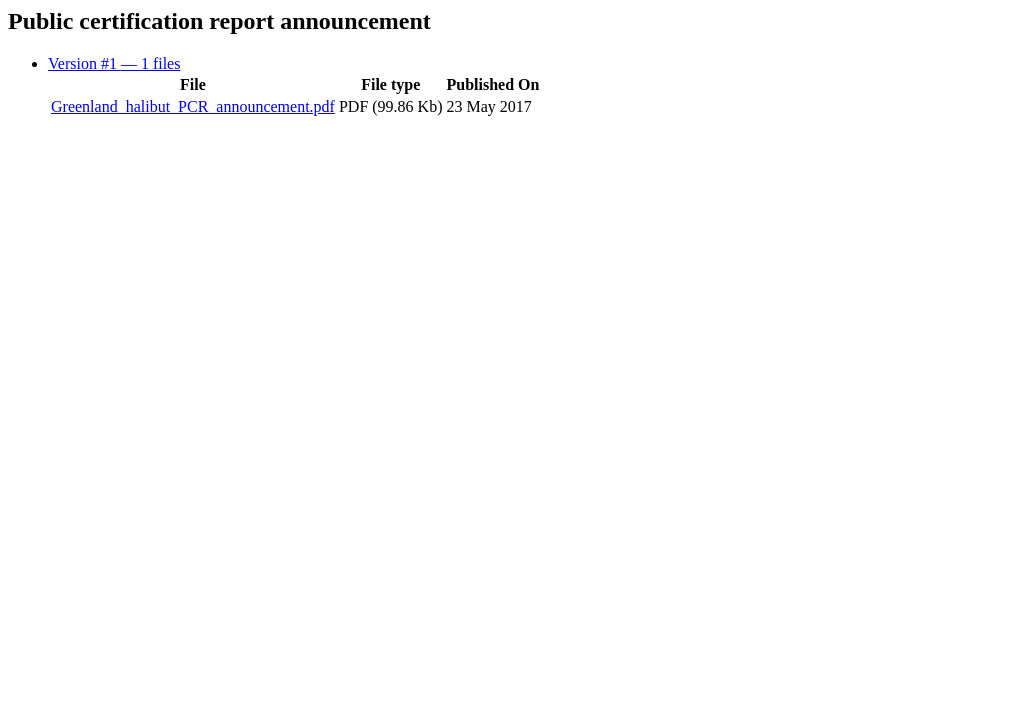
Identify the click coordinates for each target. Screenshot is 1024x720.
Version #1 (114, 63)
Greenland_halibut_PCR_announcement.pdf (193, 106)
